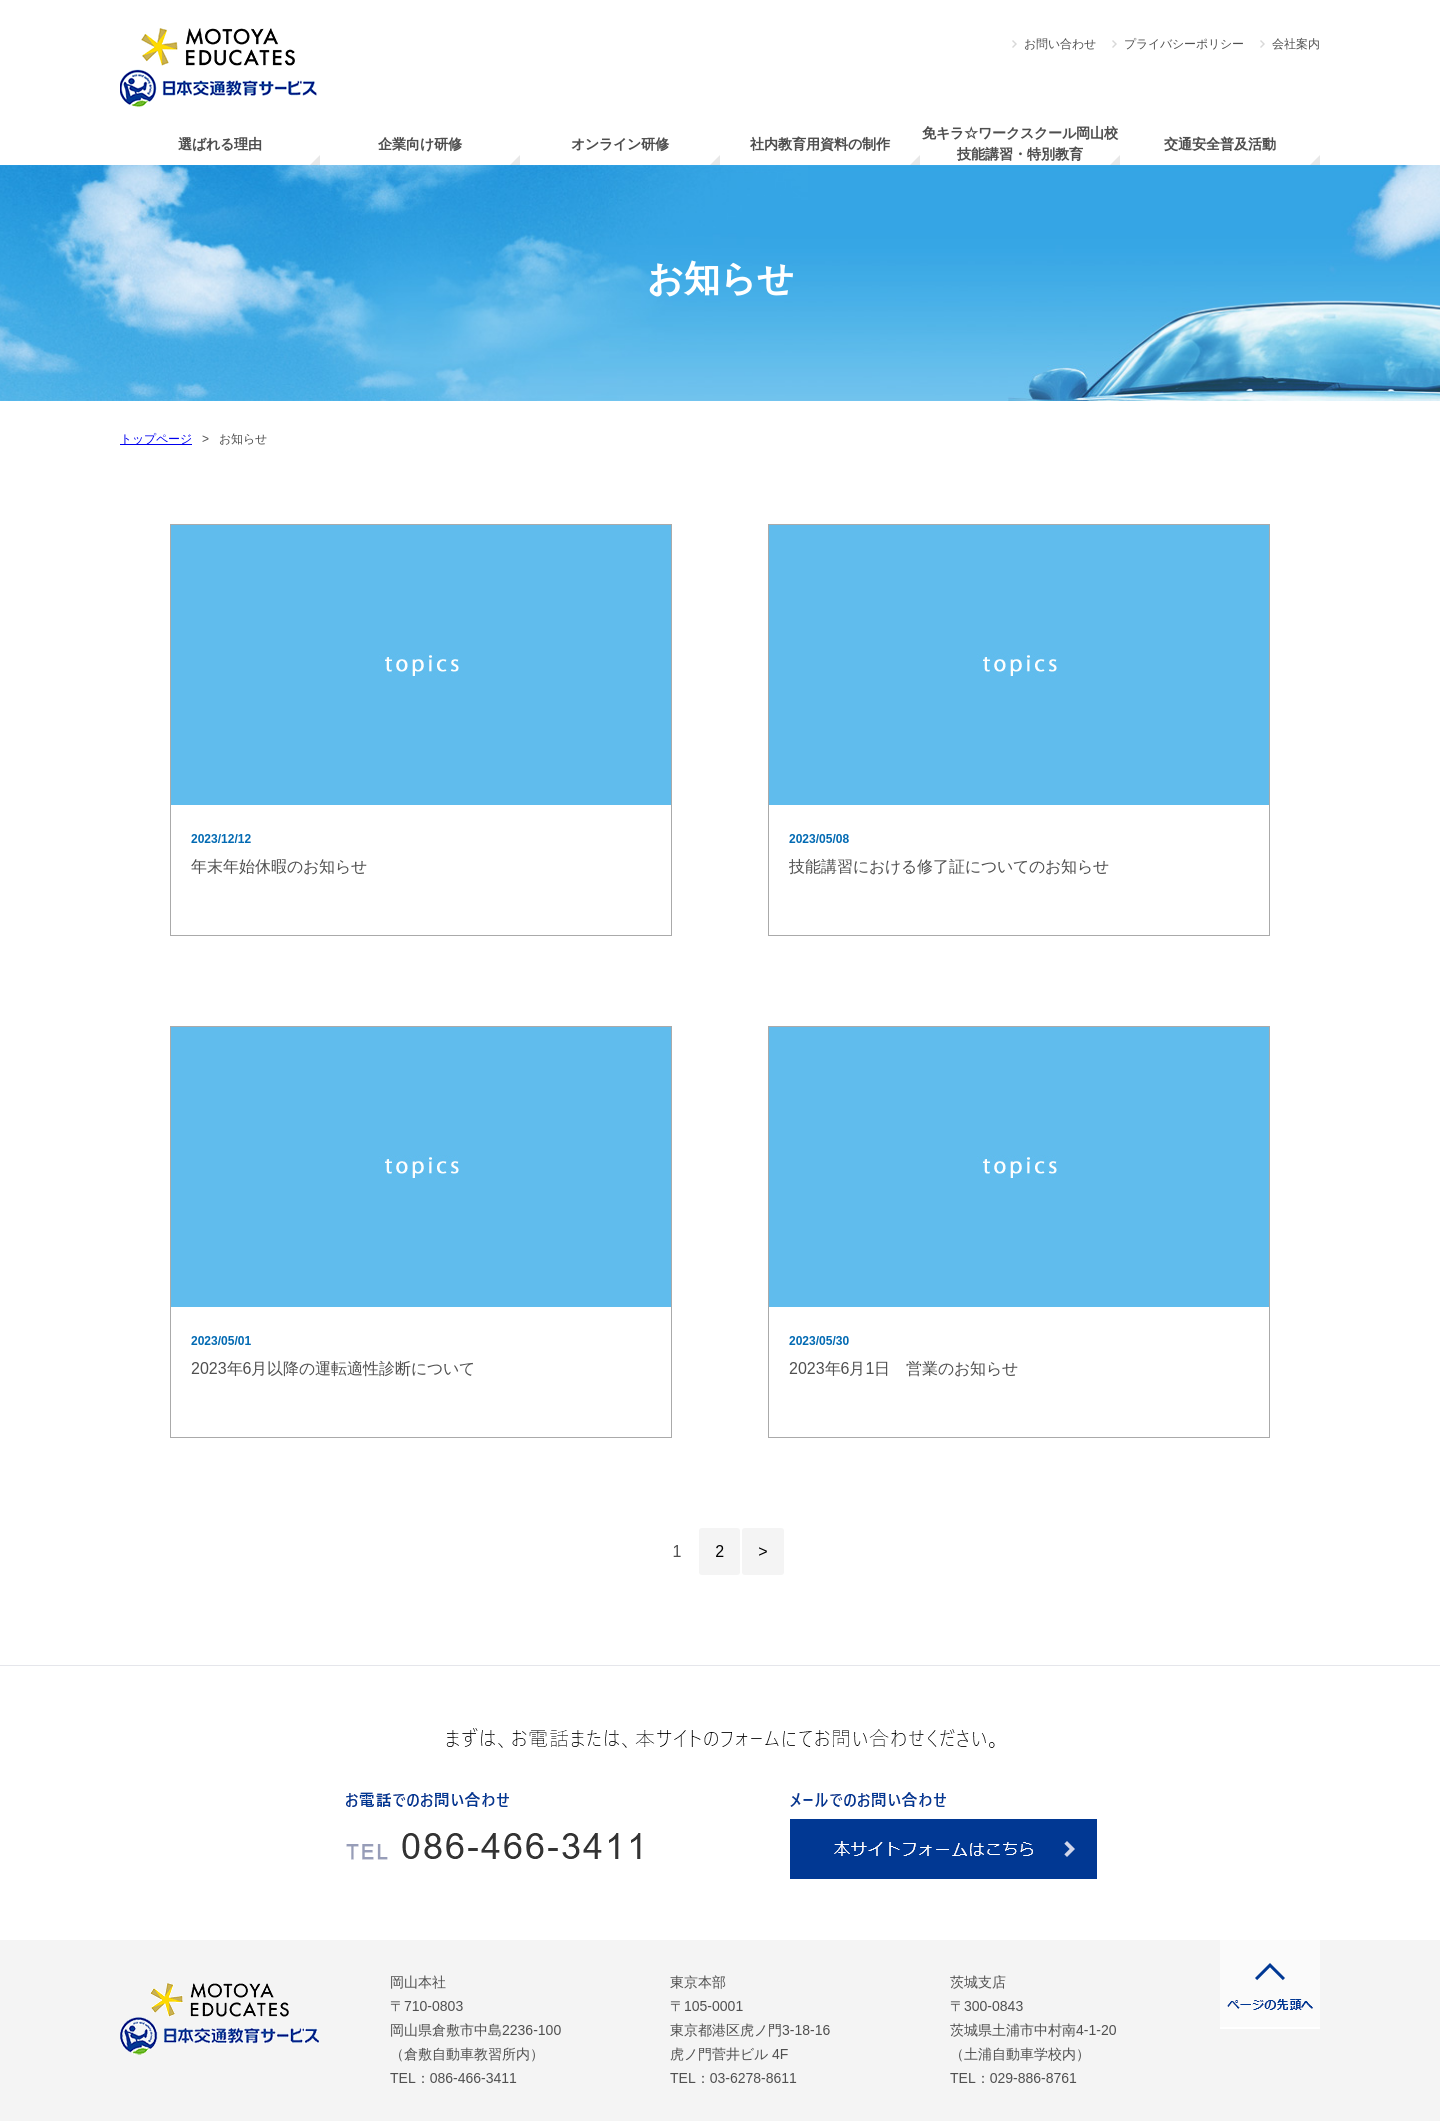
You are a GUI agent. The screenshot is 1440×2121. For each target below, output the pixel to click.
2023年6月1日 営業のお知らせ (903, 1368)
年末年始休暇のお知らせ (279, 866)
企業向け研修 (420, 144)
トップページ (156, 439)
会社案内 (1296, 44)
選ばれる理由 (220, 144)
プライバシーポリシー (1184, 44)
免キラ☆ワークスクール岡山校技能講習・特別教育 (1020, 143)
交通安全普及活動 (1220, 144)
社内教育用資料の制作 (820, 144)
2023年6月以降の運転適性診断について (333, 1368)
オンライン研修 (620, 144)
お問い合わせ (1060, 44)
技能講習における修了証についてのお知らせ (949, 866)
